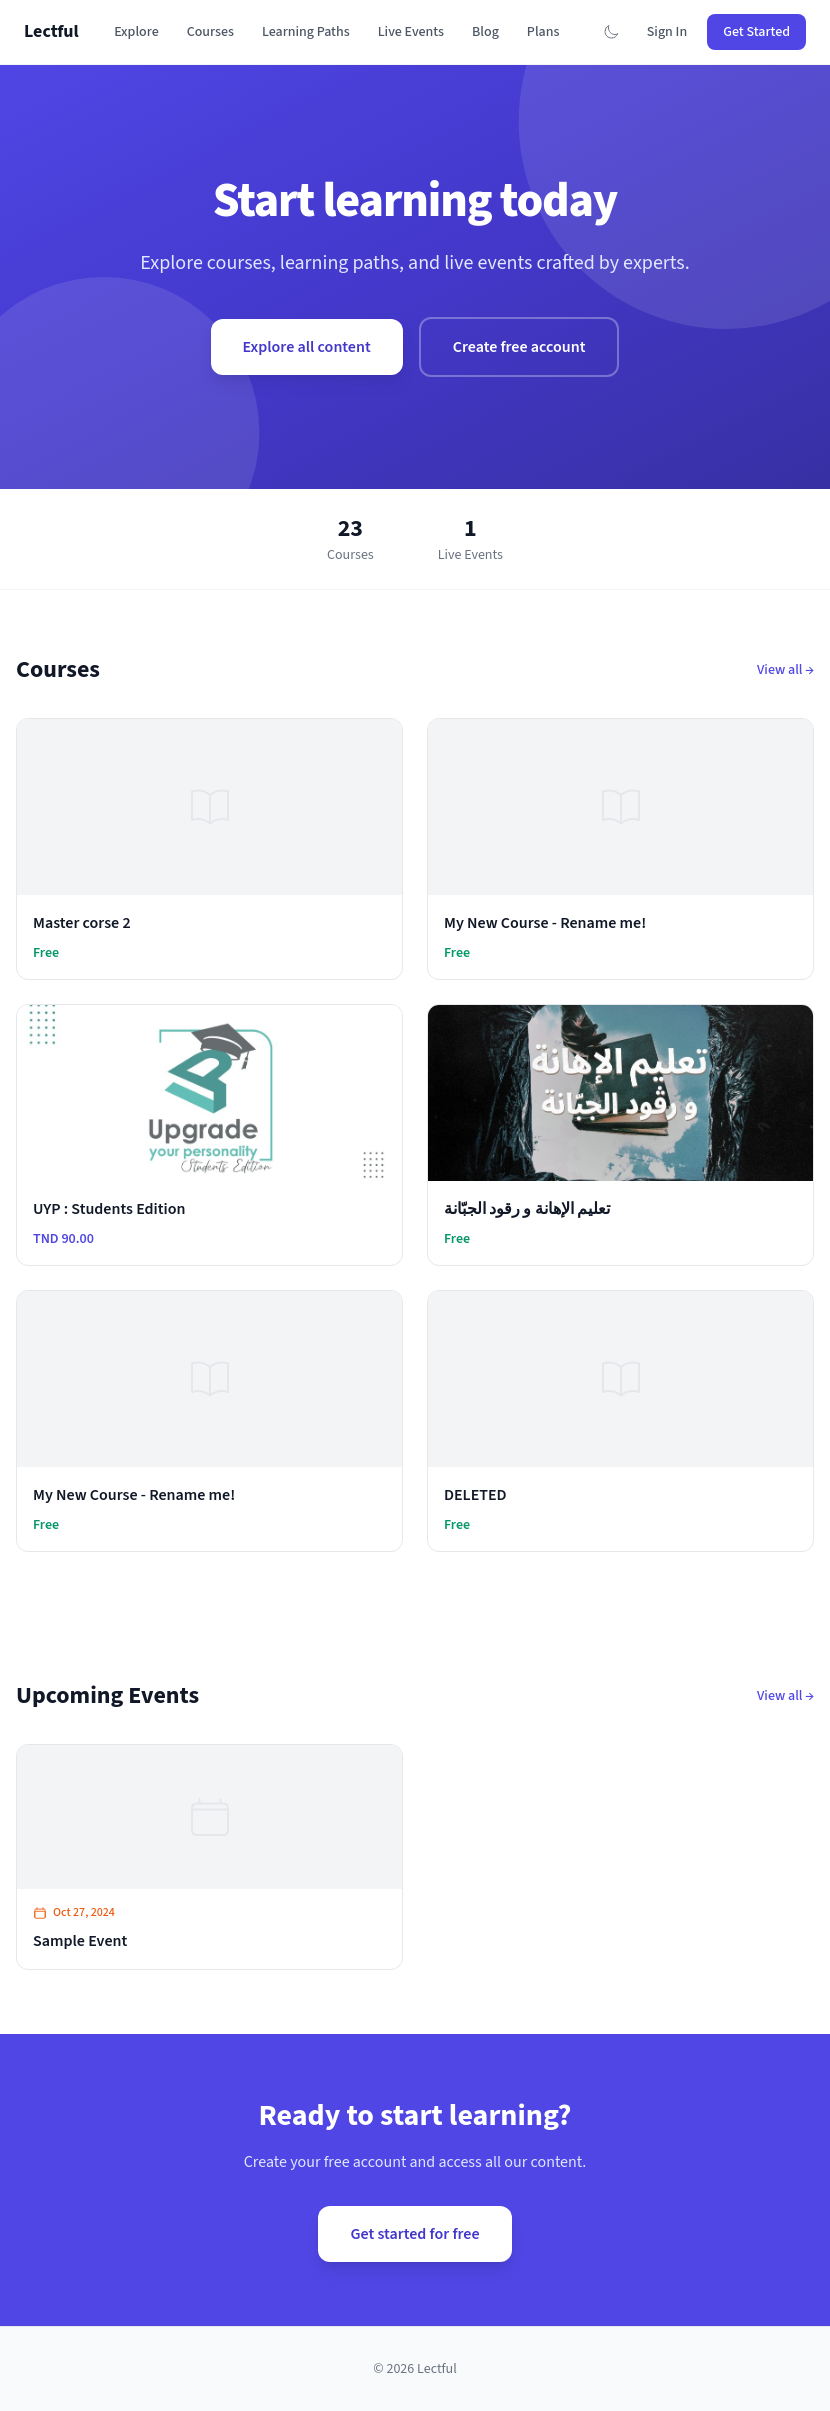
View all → (785, 670)
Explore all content (307, 347)
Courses (210, 32)
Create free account (519, 347)
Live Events (411, 32)
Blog (485, 32)
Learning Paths (306, 32)
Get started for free (414, 2234)
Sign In (667, 32)
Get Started (756, 32)
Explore (136, 32)
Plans (543, 32)
